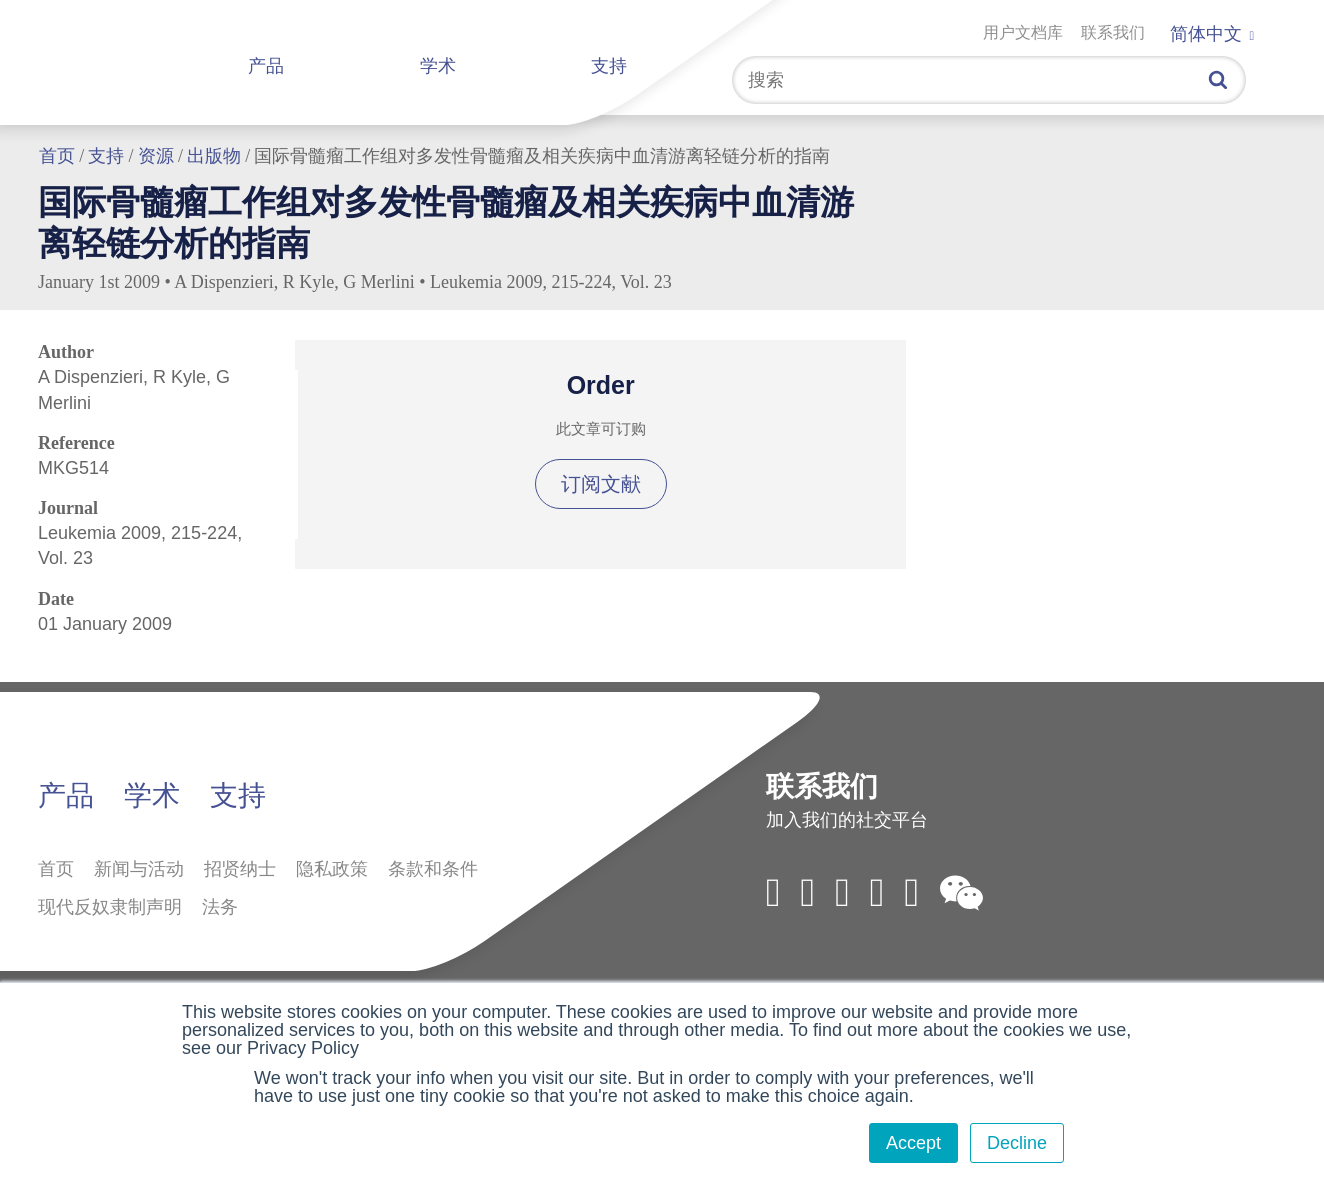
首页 (57, 156)
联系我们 (1113, 32)
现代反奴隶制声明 (110, 907)
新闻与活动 (139, 869)
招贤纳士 (240, 869)
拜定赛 (133, 58)
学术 (438, 66)
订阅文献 (601, 484)
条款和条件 (433, 869)
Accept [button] (913, 1143)
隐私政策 (332, 869)
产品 (266, 66)
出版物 (214, 156)
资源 (156, 156)
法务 (220, 907)
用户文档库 (1023, 32)
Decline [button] (1017, 1143)
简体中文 (1212, 34)
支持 (609, 66)
